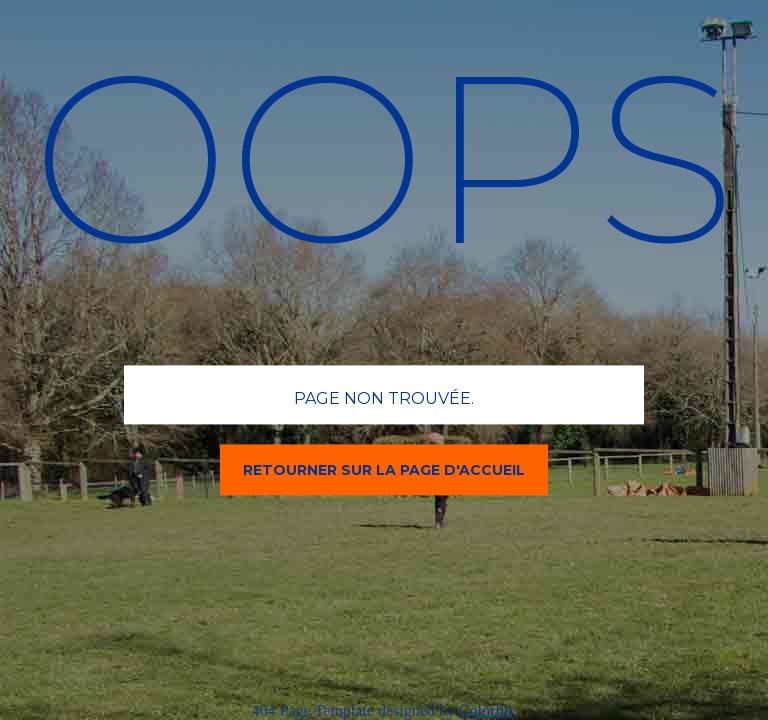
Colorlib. (487, 710)
